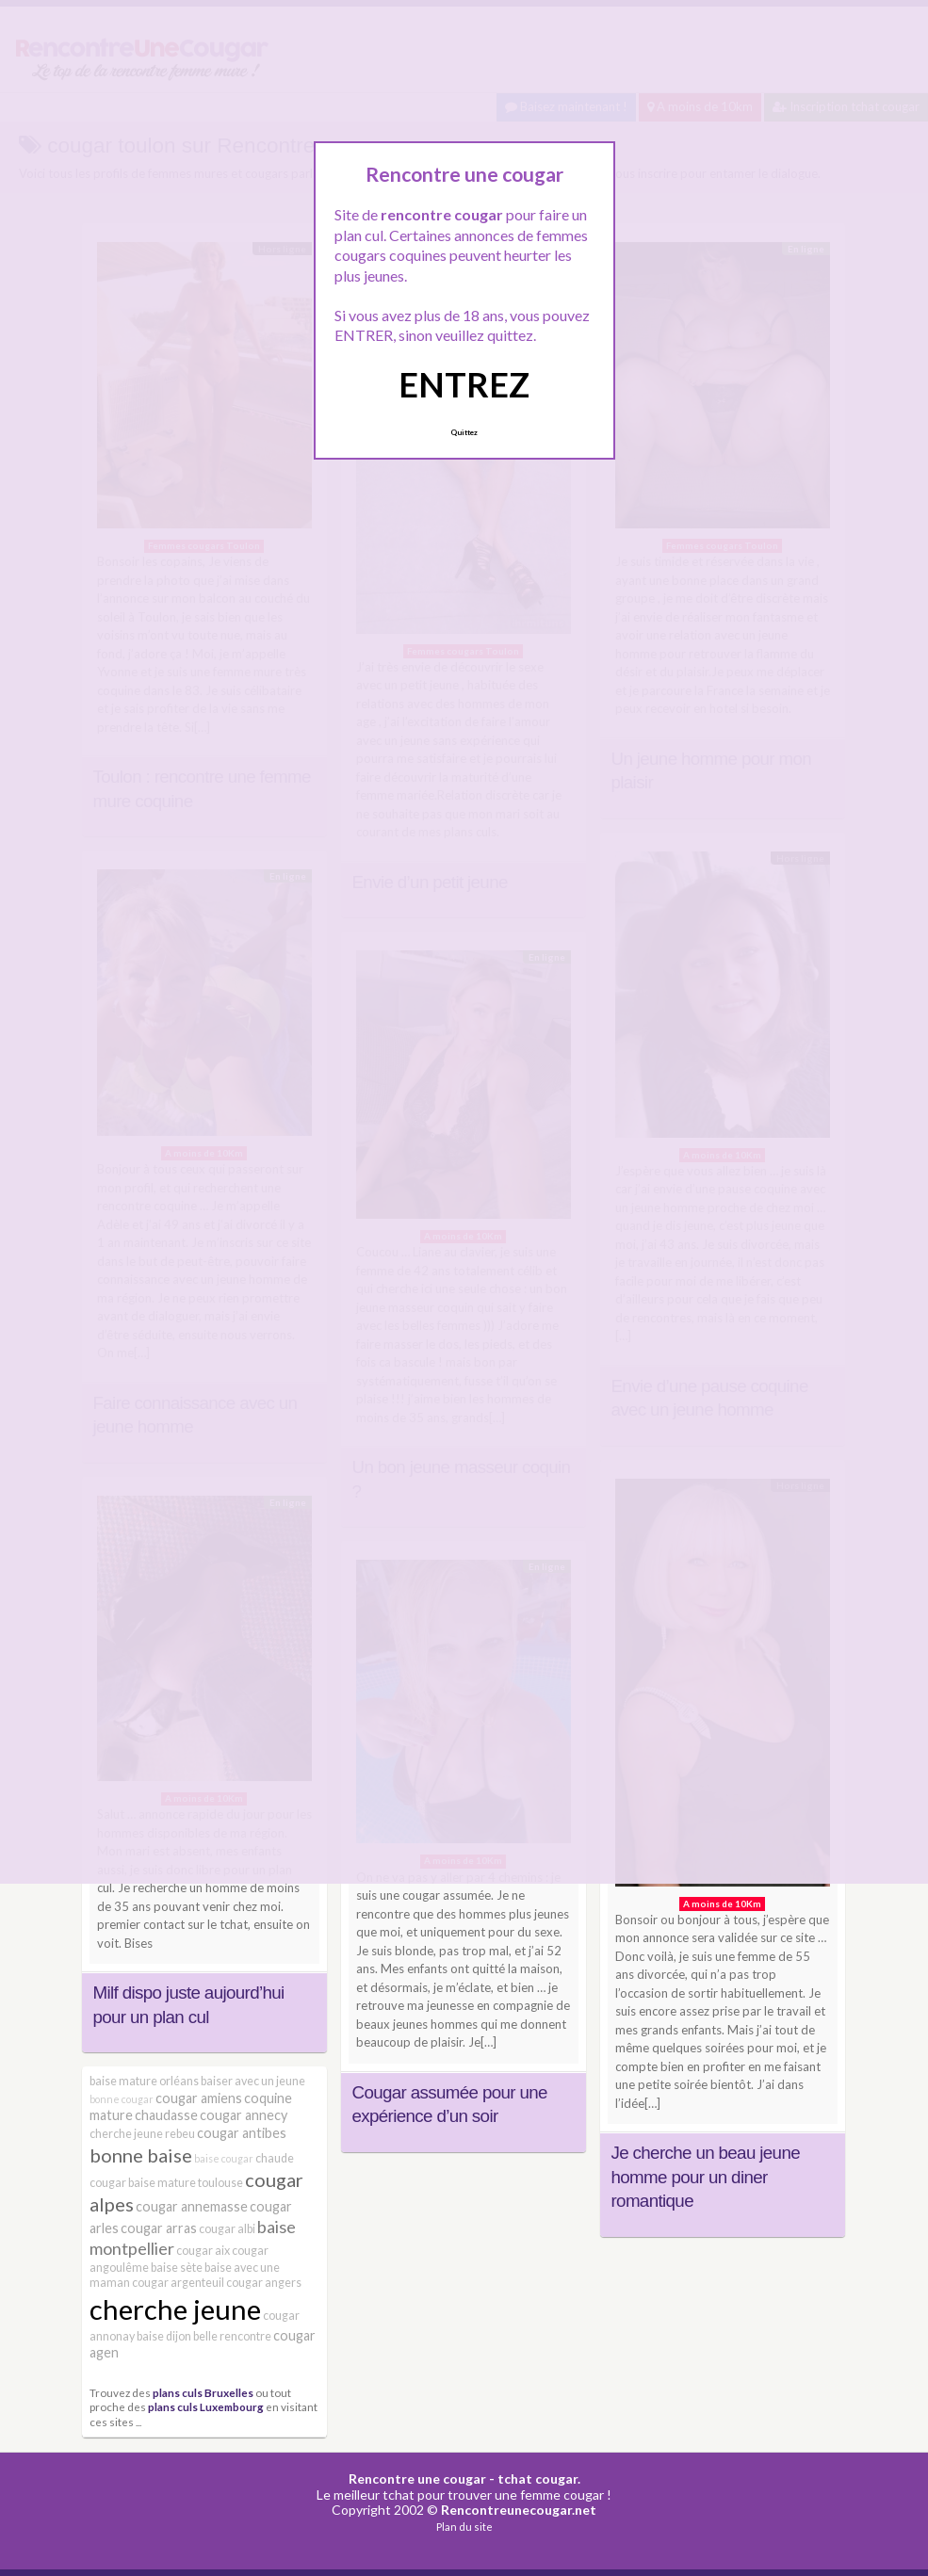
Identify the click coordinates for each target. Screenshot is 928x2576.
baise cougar (223, 2158)
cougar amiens (198, 2098)
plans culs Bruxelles (203, 2392)
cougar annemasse (192, 2206)
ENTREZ (464, 384)
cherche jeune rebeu (142, 2134)
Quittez (464, 432)
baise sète (177, 2267)
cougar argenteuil (178, 2283)
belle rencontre (232, 2336)
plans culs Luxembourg (206, 2406)
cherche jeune (175, 2308)
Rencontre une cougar (417, 2479)
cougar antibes (241, 2133)
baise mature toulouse (185, 2183)
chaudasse (166, 2115)
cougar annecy (243, 2115)
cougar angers (263, 2283)
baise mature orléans (144, 2081)
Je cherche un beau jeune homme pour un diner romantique (705, 2177)
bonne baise (141, 2155)
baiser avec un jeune (253, 2081)
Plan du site (464, 2526)
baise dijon (164, 2336)
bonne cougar (122, 2099)
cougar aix (203, 2251)
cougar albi (227, 2229)
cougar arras (159, 2228)
